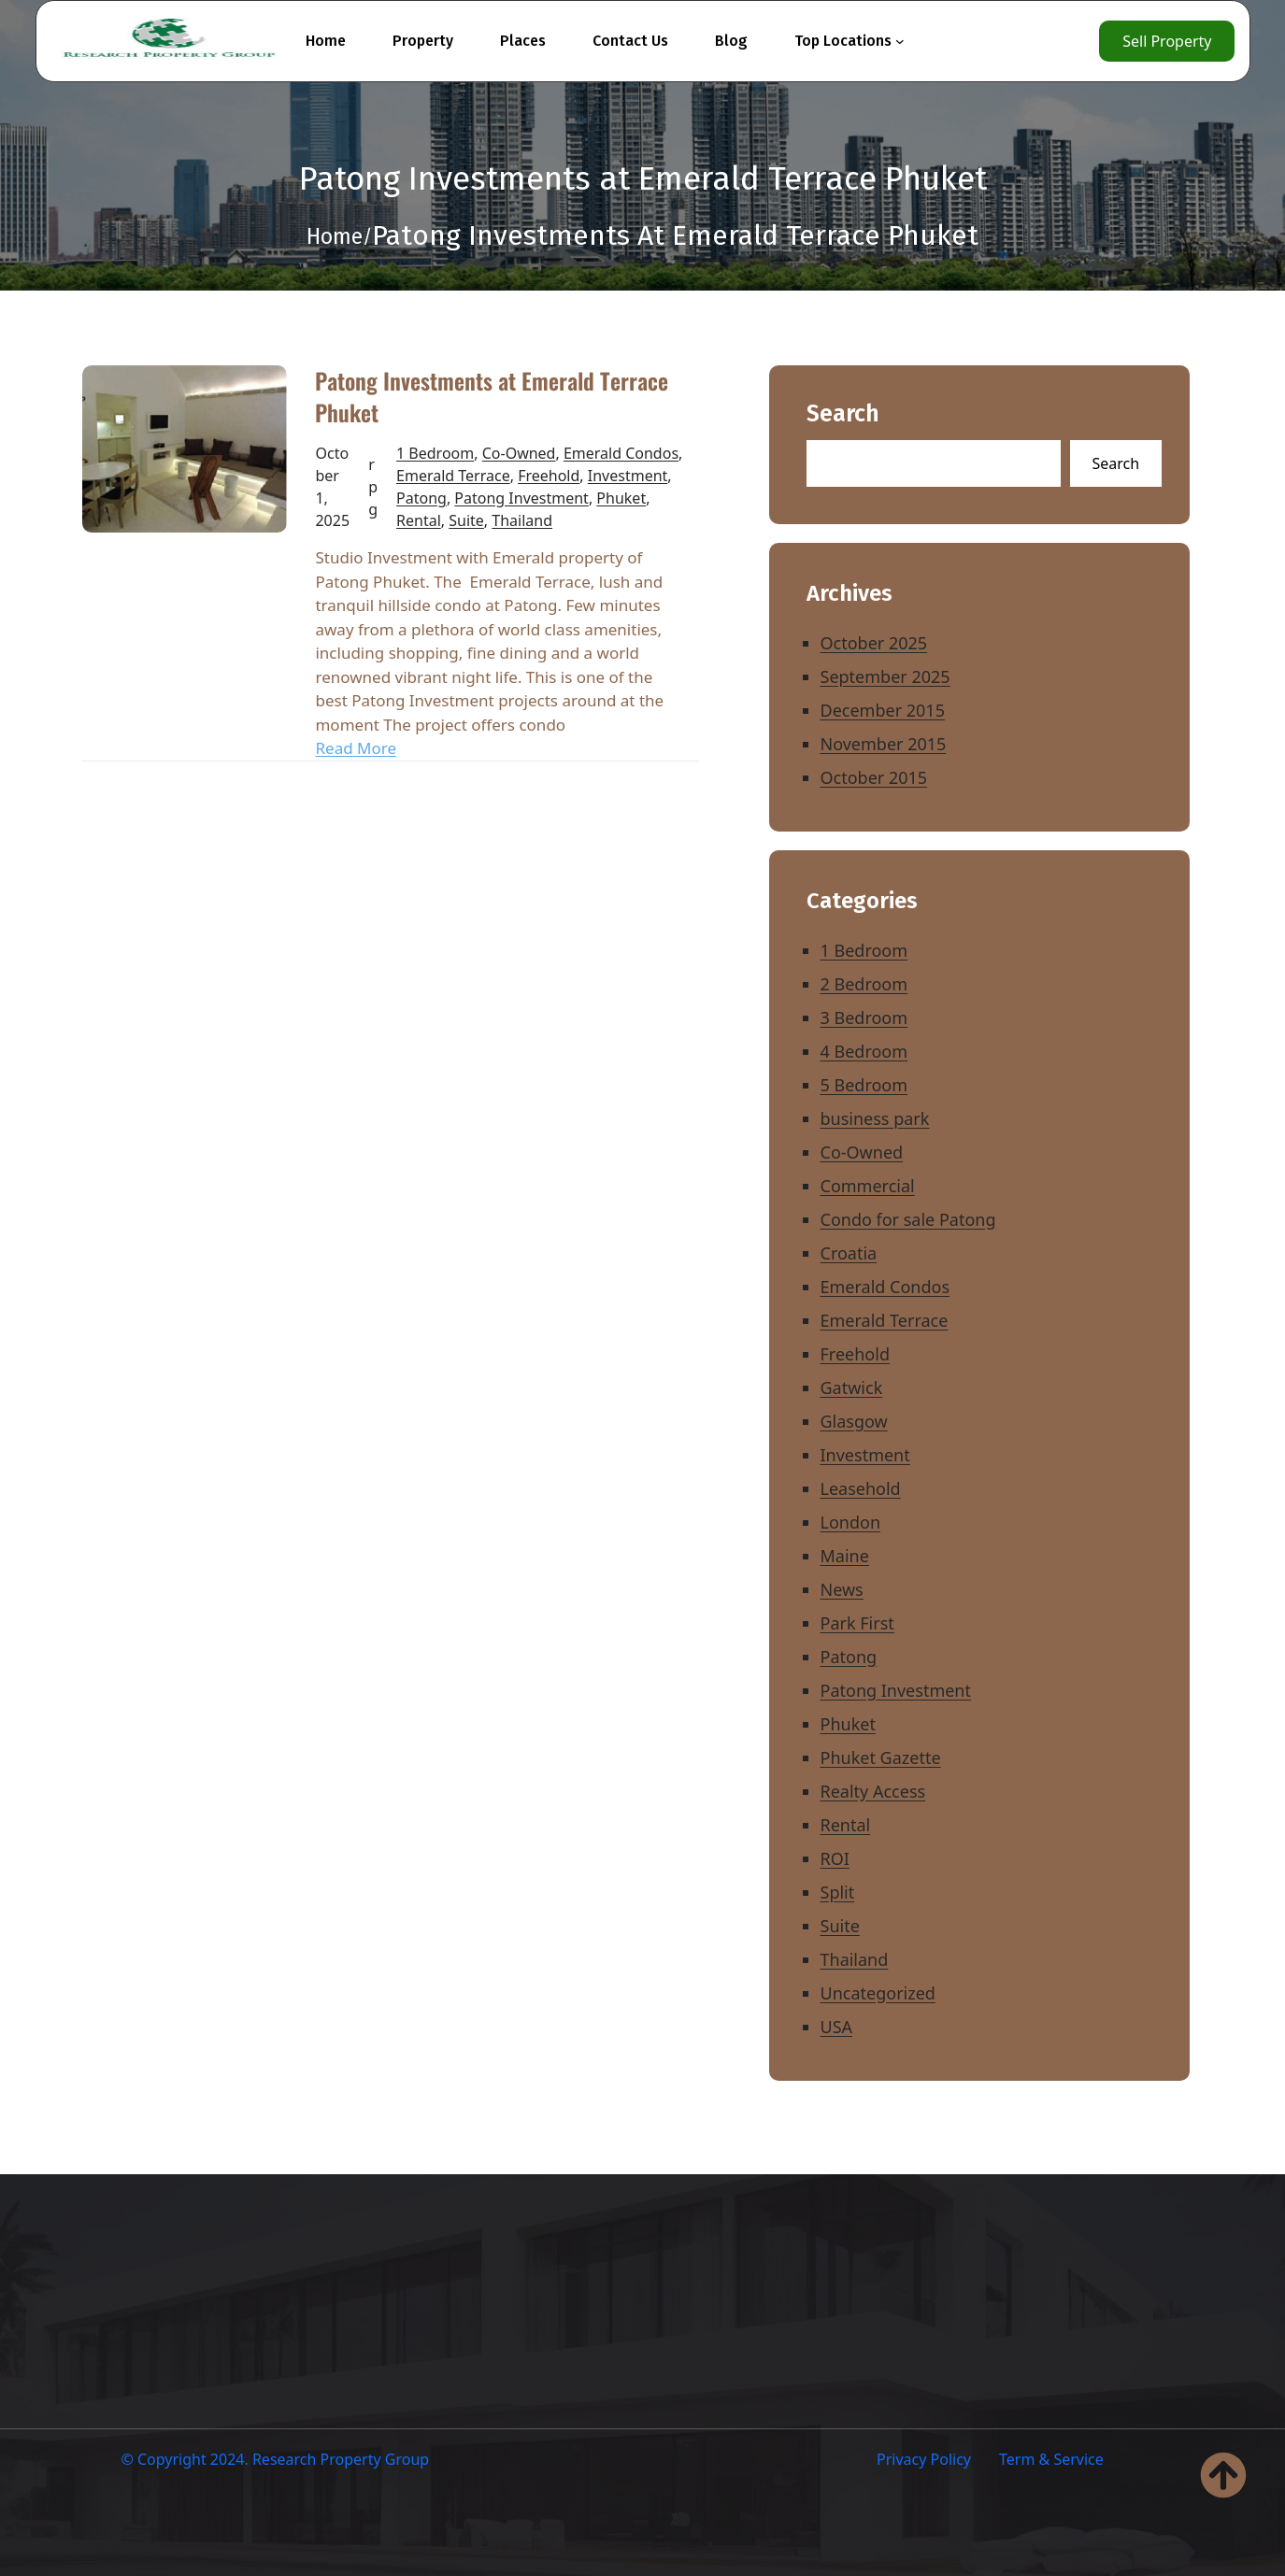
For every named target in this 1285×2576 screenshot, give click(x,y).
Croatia (849, 1253)
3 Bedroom (864, 1017)
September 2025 (885, 676)
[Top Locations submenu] (900, 41)
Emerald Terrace (453, 475)
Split (838, 1892)
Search (843, 414)
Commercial (868, 1185)
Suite (466, 520)
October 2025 (874, 643)
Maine (845, 1555)
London (851, 1522)
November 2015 (884, 744)
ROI (835, 1858)
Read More (355, 748)
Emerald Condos (621, 453)
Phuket (621, 498)
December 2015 (883, 710)
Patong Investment (521, 498)
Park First (857, 1623)
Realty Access (873, 1791)
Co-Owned (519, 453)
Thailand (522, 520)
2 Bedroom (864, 984)
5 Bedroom (864, 1085)
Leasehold (861, 1488)
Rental (418, 520)
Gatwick (852, 1387)
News (842, 1589)
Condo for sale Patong (908, 1219)
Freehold (548, 475)
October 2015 (874, 777)
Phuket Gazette (881, 1757)
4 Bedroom (864, 1051)
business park (875, 1118)
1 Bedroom (435, 453)
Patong (421, 498)
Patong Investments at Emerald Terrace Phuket (491, 396)
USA (837, 2026)
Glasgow (854, 1421)
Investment (628, 475)
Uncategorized (878, 1993)
